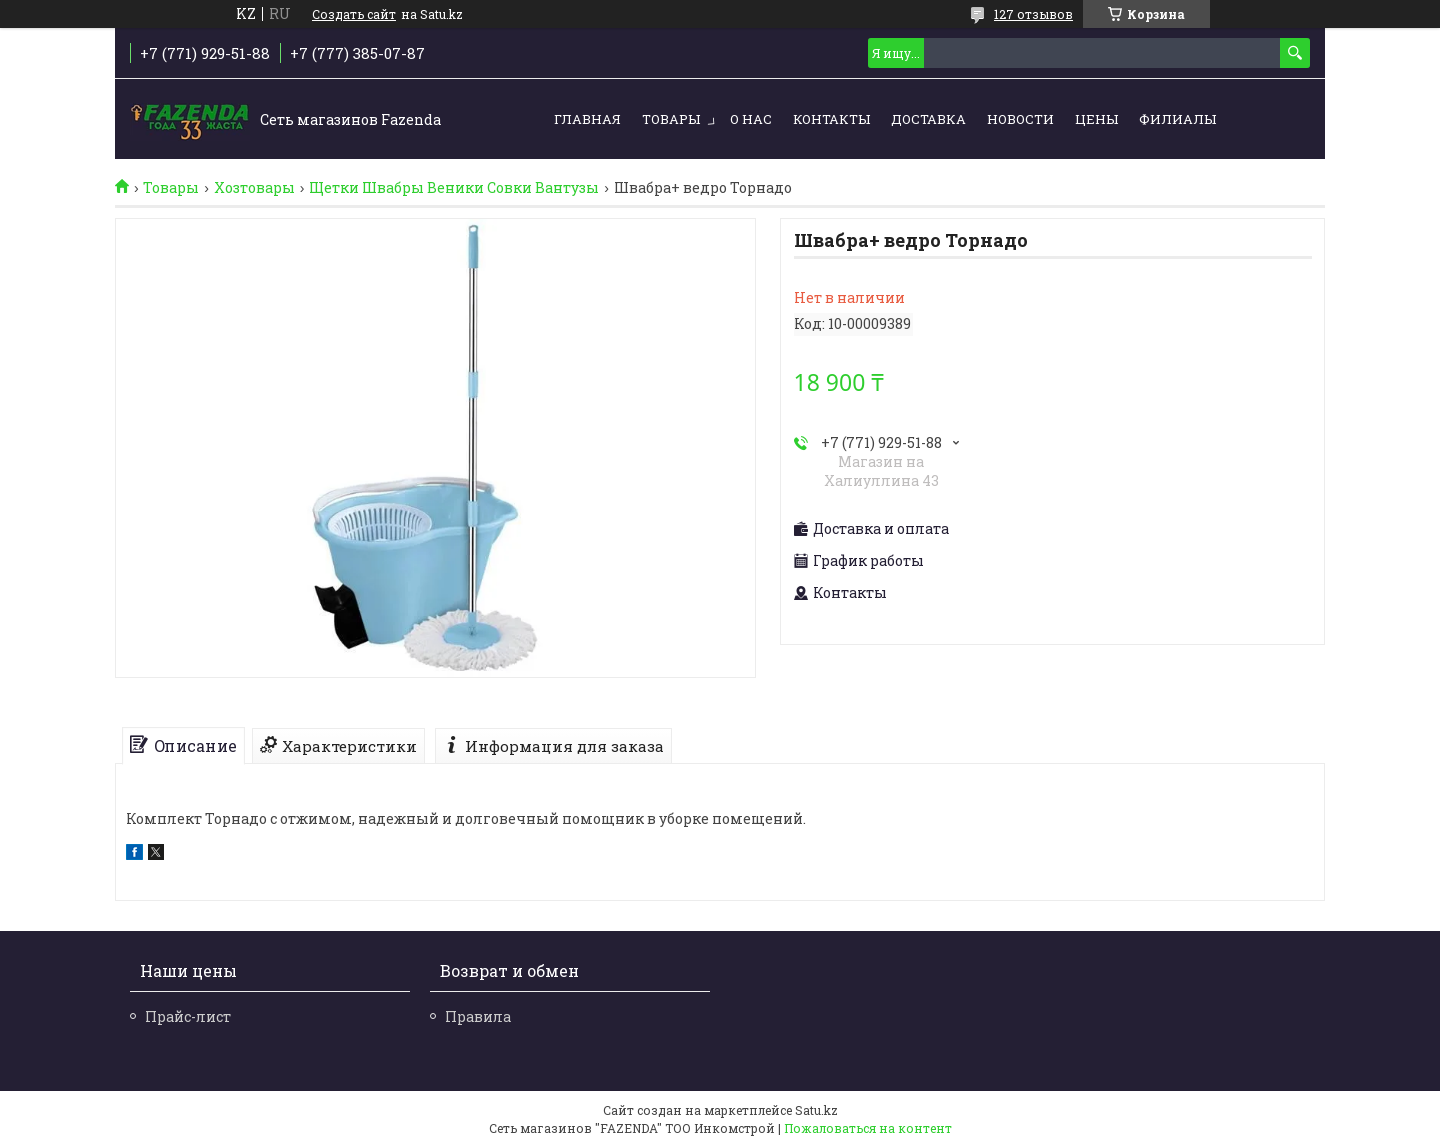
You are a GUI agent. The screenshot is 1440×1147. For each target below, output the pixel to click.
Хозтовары (254, 188)
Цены (1096, 119)
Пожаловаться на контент (868, 1128)
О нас (751, 119)
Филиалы (1177, 119)
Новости (1020, 119)
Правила (478, 1016)
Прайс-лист (188, 1016)
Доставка (928, 119)
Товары (671, 119)
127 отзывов (1033, 14)
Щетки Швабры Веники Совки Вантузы (454, 188)
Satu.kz (816, 1110)
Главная (587, 119)
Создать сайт (354, 14)
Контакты (831, 119)
